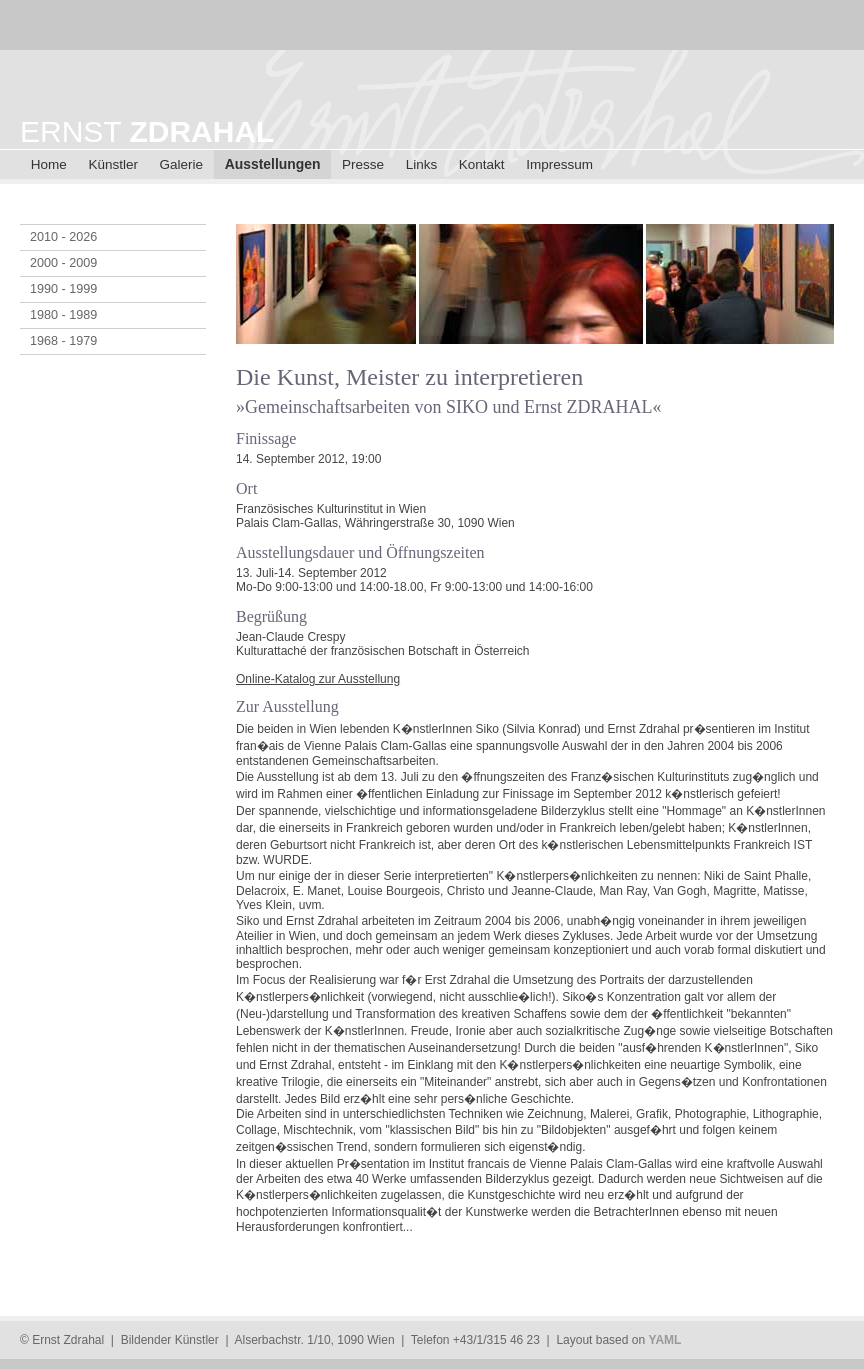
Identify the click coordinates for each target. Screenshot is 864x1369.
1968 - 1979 (63, 341)
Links (422, 164)
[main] (540, 745)
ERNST (147, 131)
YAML (664, 1340)
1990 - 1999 (63, 289)
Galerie (182, 164)
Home (49, 164)
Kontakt (482, 164)
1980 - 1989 (63, 315)
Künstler (113, 164)
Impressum (559, 164)
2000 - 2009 (63, 263)
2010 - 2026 (63, 237)
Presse (363, 164)
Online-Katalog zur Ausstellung (318, 679)
